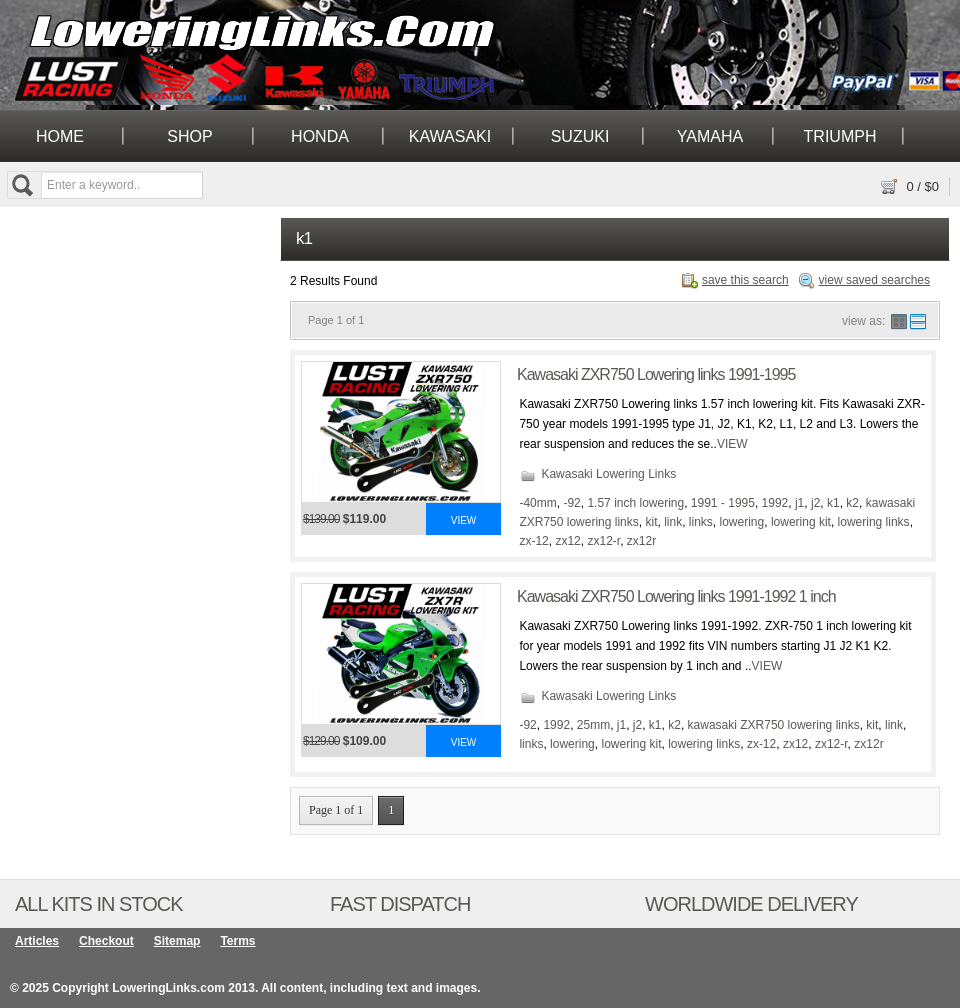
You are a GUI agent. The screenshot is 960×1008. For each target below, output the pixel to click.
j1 (799, 503)
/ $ (922, 186)
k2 (852, 503)
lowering (742, 522)
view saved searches (874, 280)
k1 (833, 503)
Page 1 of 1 (336, 810)
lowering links (874, 522)
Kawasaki (450, 136)
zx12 (567, 541)
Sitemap (177, 941)
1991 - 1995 (723, 503)
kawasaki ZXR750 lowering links (774, 725)
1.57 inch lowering (635, 503)
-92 (571, 503)
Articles (37, 941)
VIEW (732, 444)
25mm (593, 725)
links (701, 522)
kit (651, 522)
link (673, 522)
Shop (189, 136)
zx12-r (603, 541)
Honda (320, 136)
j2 (815, 503)
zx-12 (533, 541)
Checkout (106, 941)
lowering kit (801, 522)
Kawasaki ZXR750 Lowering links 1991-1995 (656, 374)
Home (60, 136)
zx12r (641, 541)
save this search (745, 280)
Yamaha (710, 136)
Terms (237, 941)
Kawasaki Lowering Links (608, 474)
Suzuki (580, 136)
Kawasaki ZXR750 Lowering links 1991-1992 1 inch (676, 596)
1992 (775, 503)
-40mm (537, 503)
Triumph (840, 136)
